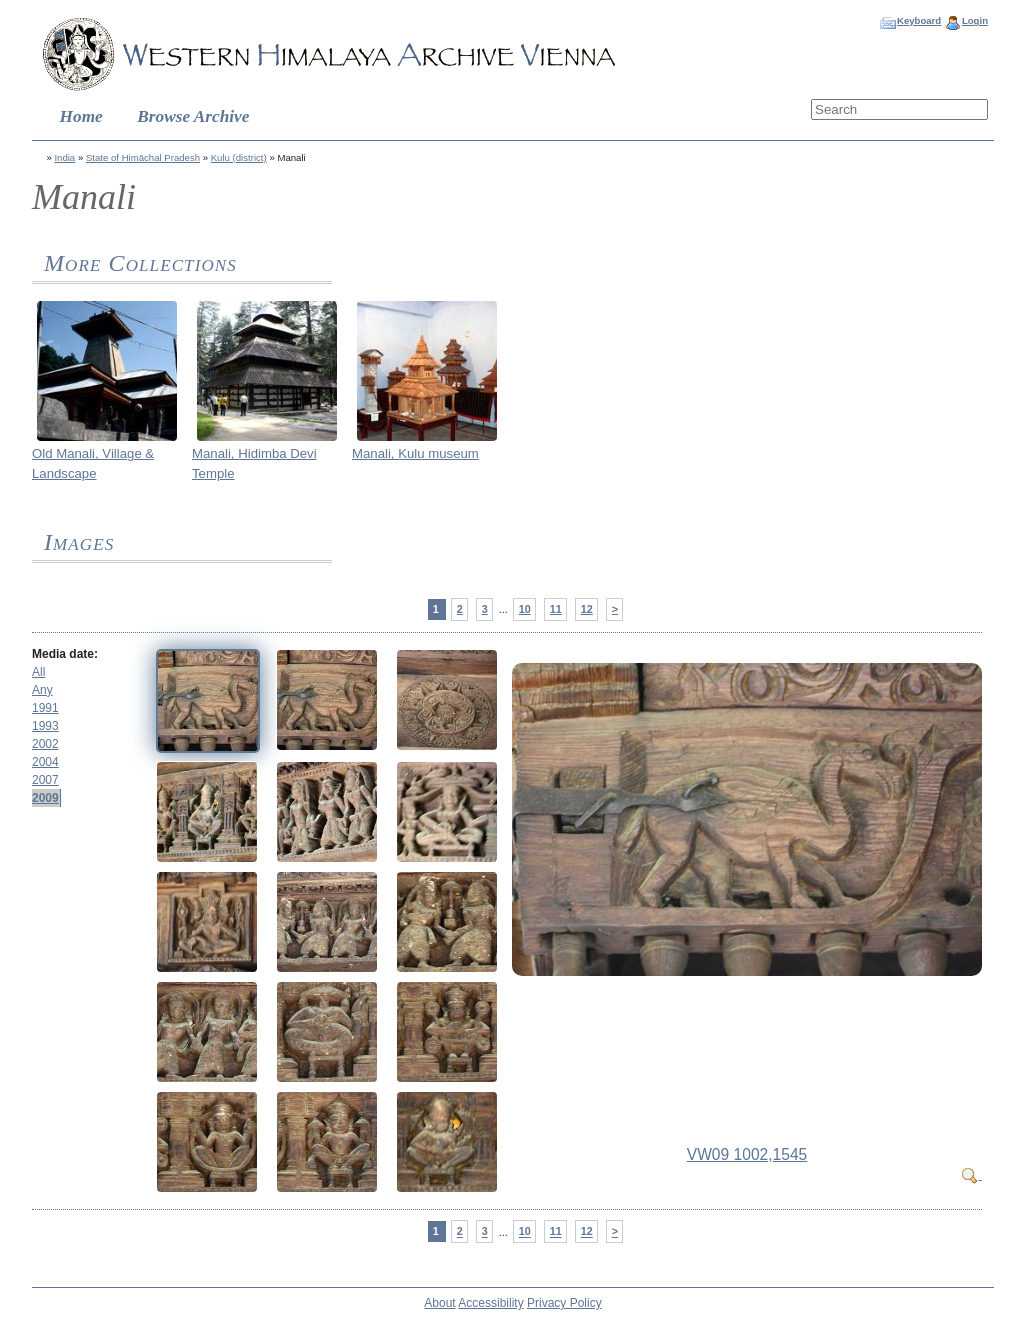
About (439, 1303)
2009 (45, 798)
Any (42, 690)
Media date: (65, 654)
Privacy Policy (564, 1303)
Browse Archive (193, 116)
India (64, 157)
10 (525, 609)
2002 (45, 744)
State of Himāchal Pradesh (143, 157)
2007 (45, 780)
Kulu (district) (239, 157)
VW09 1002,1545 (747, 1154)
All (38, 672)
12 (587, 609)
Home (81, 116)
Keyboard (919, 20)
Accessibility (490, 1303)
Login (975, 20)
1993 (45, 726)
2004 (45, 762)
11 (556, 609)
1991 (45, 708)
